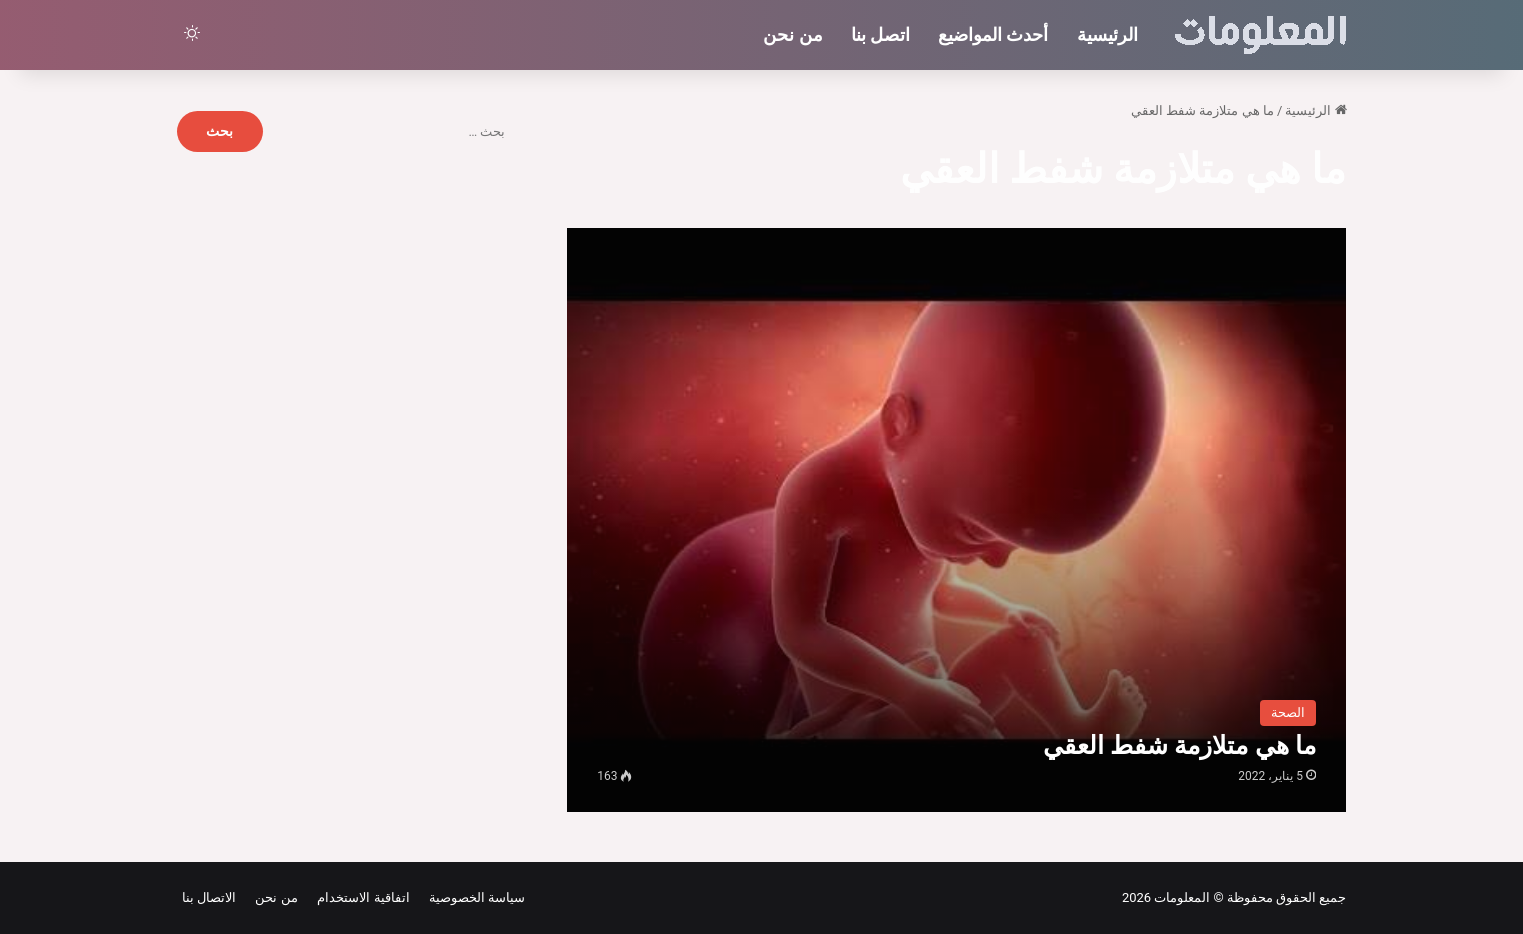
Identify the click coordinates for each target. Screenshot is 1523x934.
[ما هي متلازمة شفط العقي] (956, 520)
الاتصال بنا (209, 897)
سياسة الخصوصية (474, 897)
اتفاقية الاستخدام (360, 897)
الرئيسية (1107, 34)
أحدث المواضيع (993, 34)
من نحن (792, 34)
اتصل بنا (880, 34)
